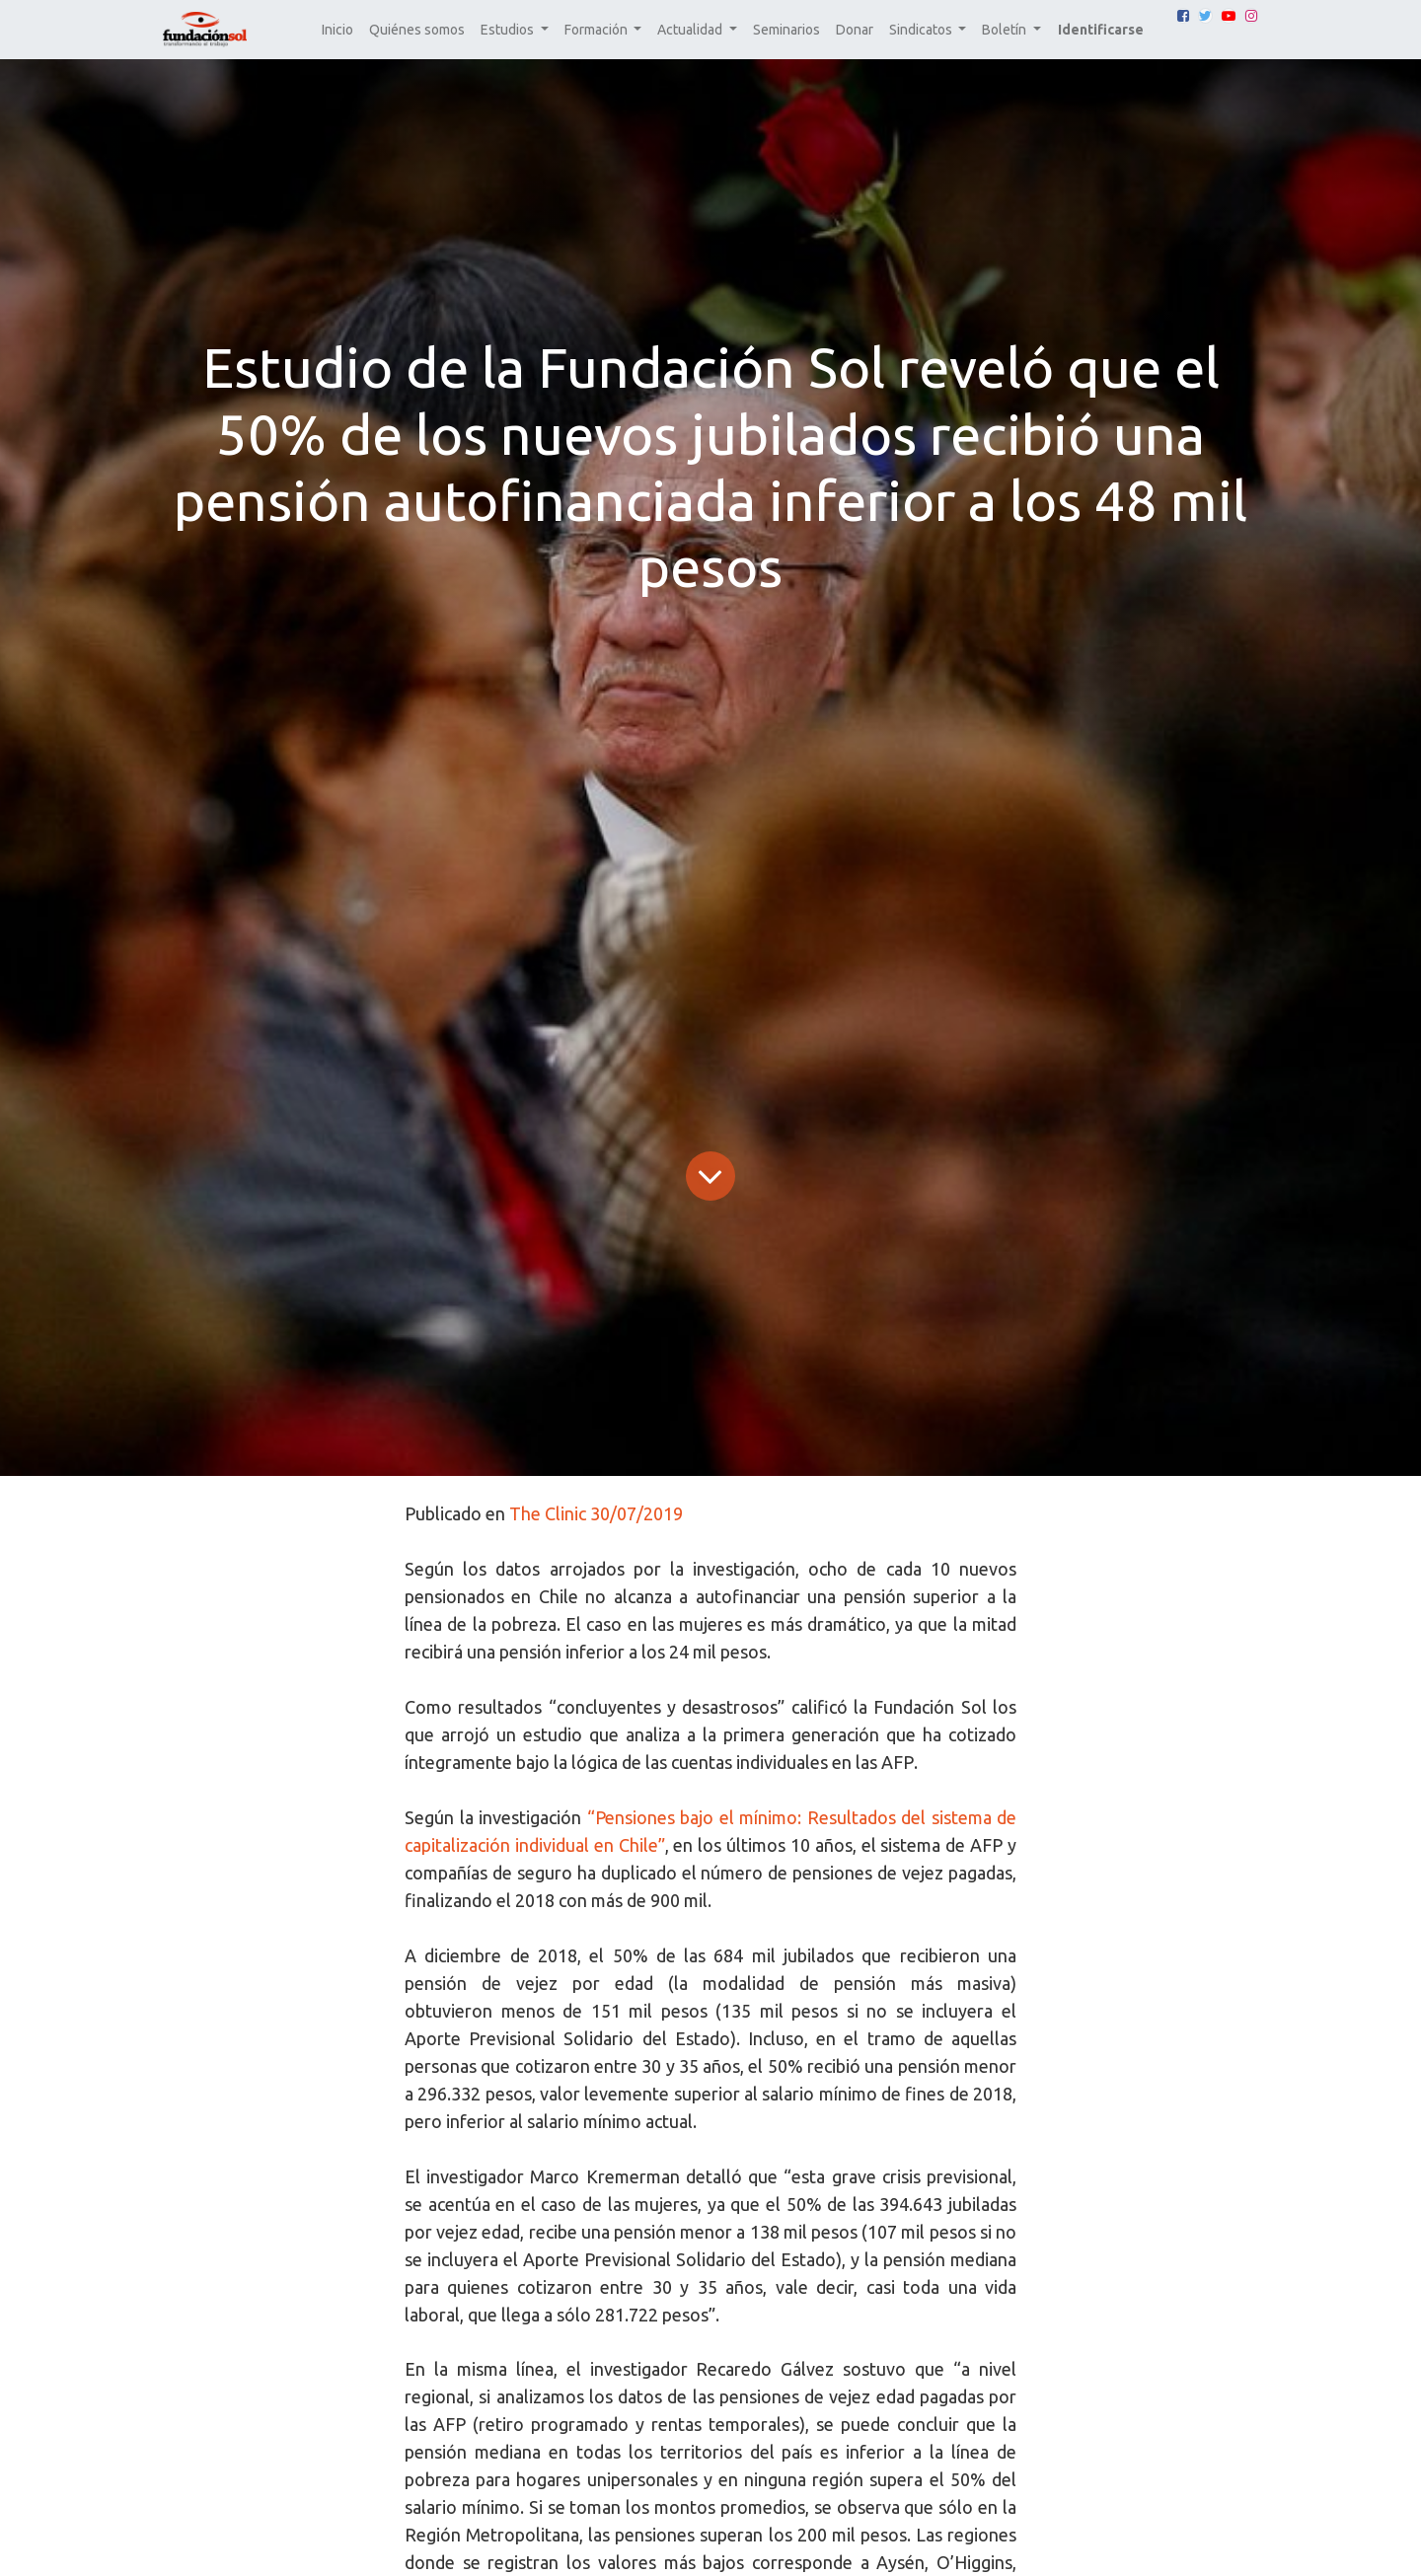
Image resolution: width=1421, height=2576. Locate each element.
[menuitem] (337, 30)
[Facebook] (1183, 16)
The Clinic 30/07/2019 (596, 1513)
